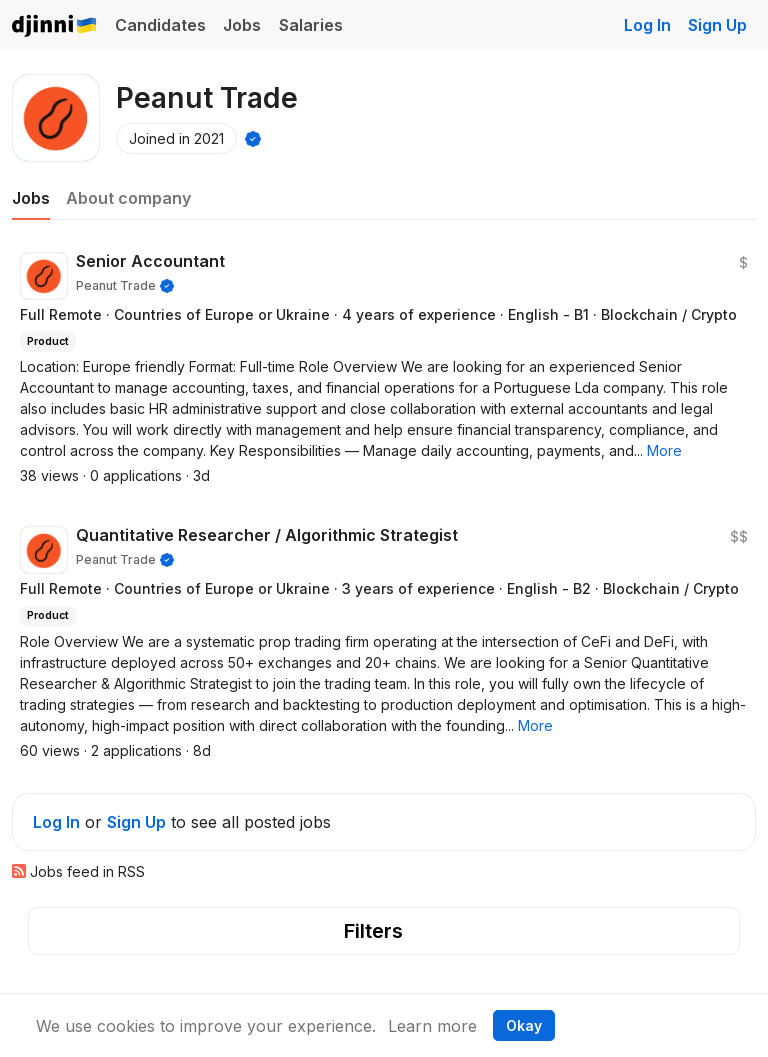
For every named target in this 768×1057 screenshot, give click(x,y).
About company (128, 198)
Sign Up (717, 25)
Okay (524, 1025)
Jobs (242, 25)
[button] (664, 450)
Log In (647, 25)
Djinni (55, 26)
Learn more (432, 1026)
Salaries (311, 25)
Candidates (160, 25)
